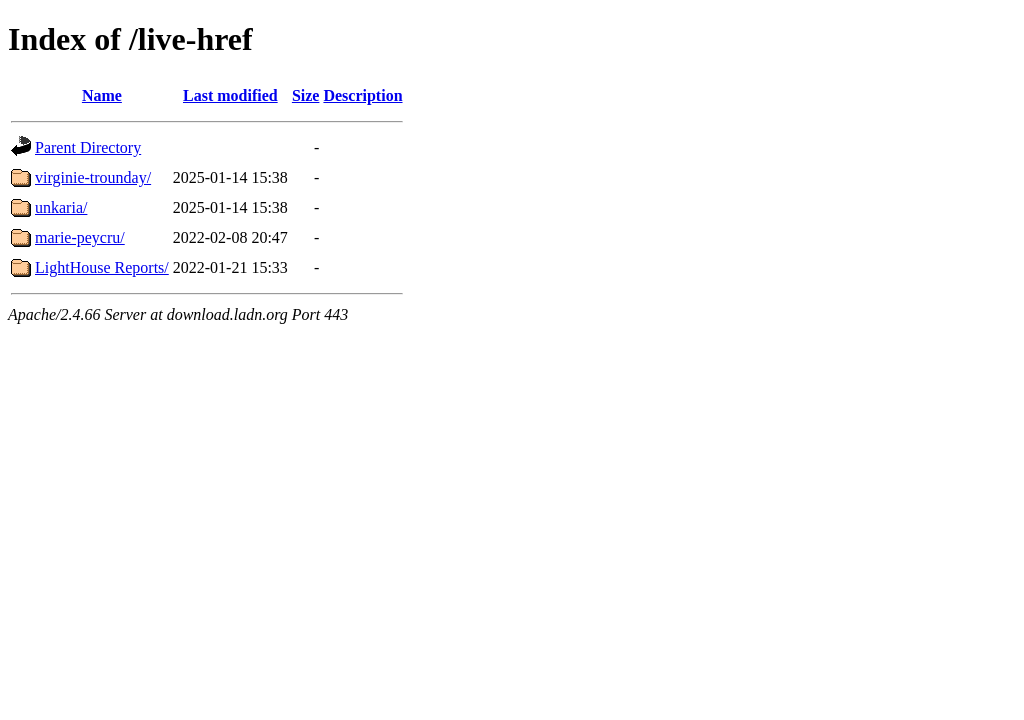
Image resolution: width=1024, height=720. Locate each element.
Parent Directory (88, 147)
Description (362, 95)
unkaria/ (61, 207)
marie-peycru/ (80, 237)
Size (306, 95)
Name (102, 95)
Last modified (230, 95)
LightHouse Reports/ (102, 267)
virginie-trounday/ (93, 177)
